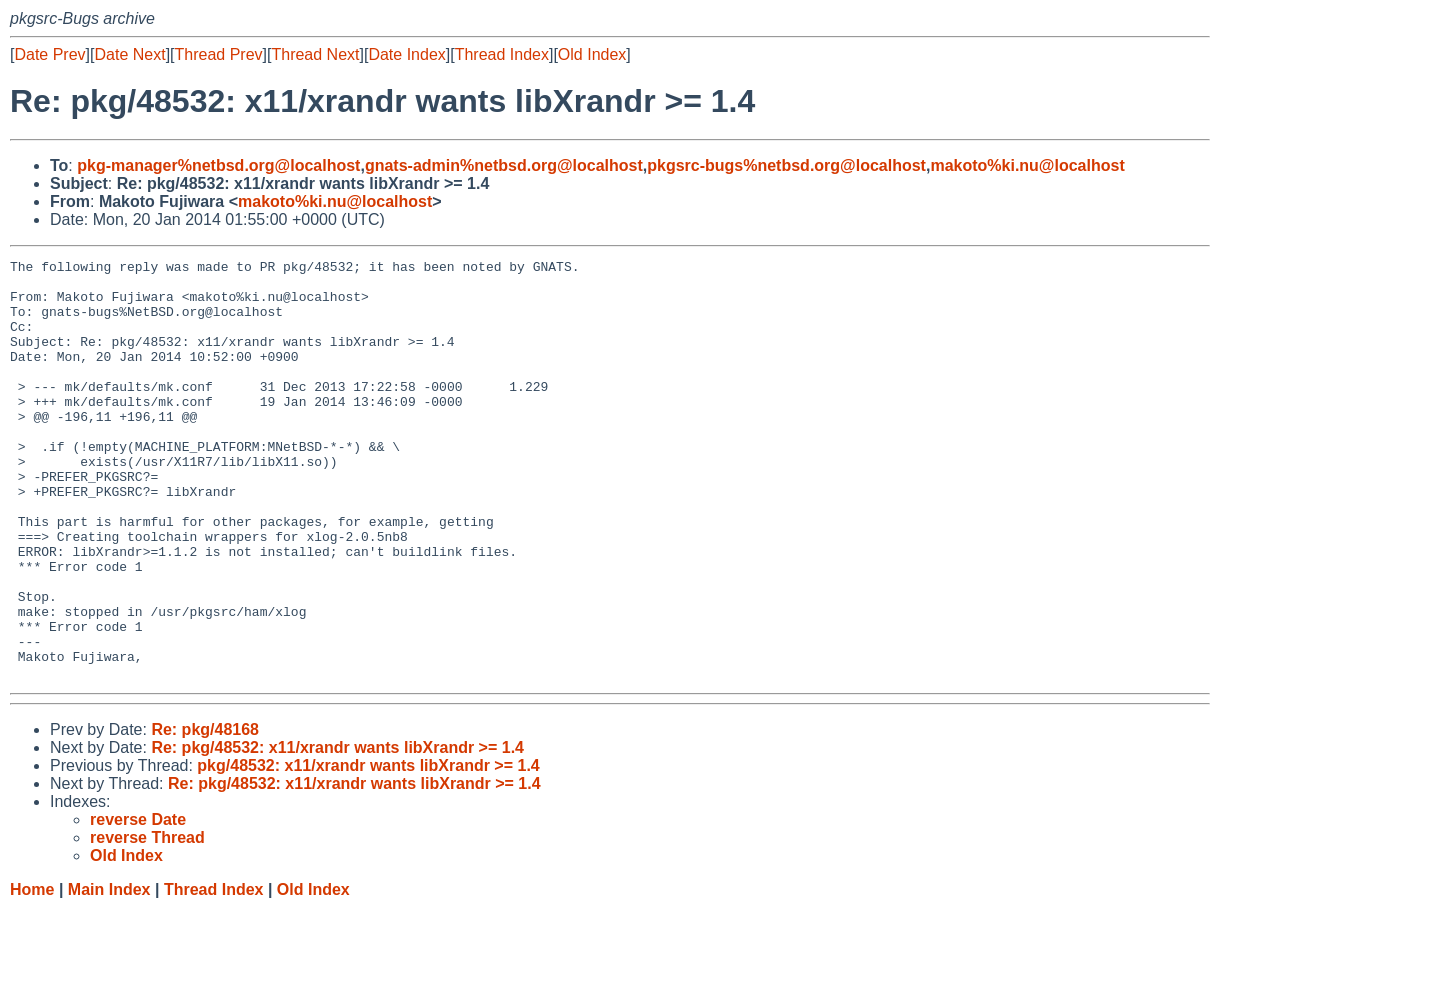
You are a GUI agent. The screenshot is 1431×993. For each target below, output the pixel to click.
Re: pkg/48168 (205, 813)
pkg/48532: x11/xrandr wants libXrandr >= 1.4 (368, 849)
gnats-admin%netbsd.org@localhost (504, 165)
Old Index (592, 54)
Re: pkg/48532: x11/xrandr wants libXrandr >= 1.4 (337, 831)
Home (32, 973)
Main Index (109, 973)
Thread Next (315, 54)
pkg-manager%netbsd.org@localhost (218, 165)
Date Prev (49, 54)
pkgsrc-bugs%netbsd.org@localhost (786, 165)
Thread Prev (219, 54)
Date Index (406, 54)
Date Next (129, 54)
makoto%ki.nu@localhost (1027, 165)
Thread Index (502, 54)
